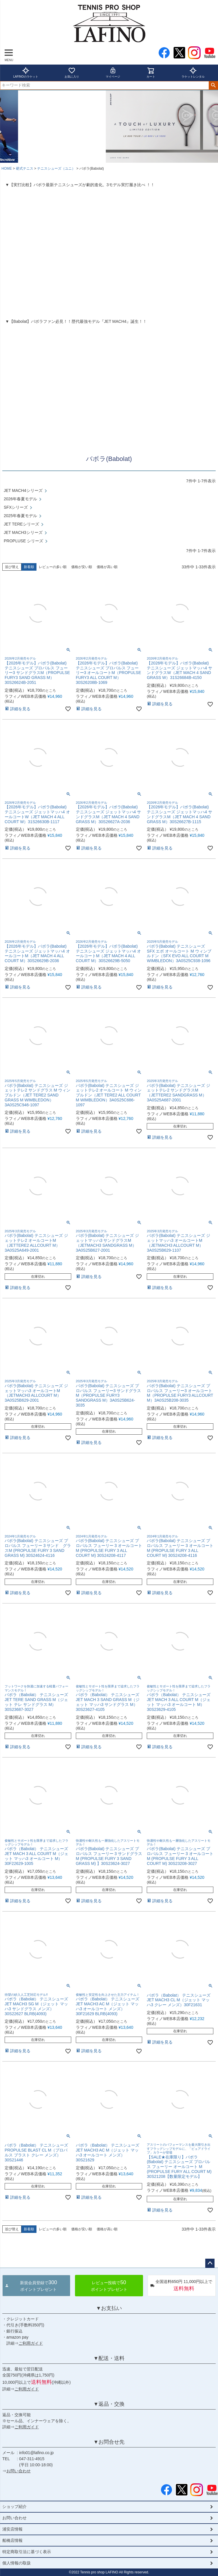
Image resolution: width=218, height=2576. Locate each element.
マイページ (113, 72)
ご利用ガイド (31, 2343)
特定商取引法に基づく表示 (26, 2551)
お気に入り (72, 72)
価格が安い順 (81, 567)
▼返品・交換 (109, 2404)
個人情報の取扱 (16, 2563)
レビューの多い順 (53, 567)
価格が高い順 (107, 567)
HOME (6, 168)
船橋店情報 (12, 2540)
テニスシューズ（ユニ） (56, 168)
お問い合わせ (18, 2471)
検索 (213, 85)
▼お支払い (109, 2308)
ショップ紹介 (14, 2506)
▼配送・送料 (109, 2358)
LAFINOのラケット (25, 72)
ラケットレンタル (193, 72)
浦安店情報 (12, 2529)
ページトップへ (210, 2263)
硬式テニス (24, 168)
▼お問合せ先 (109, 2442)
